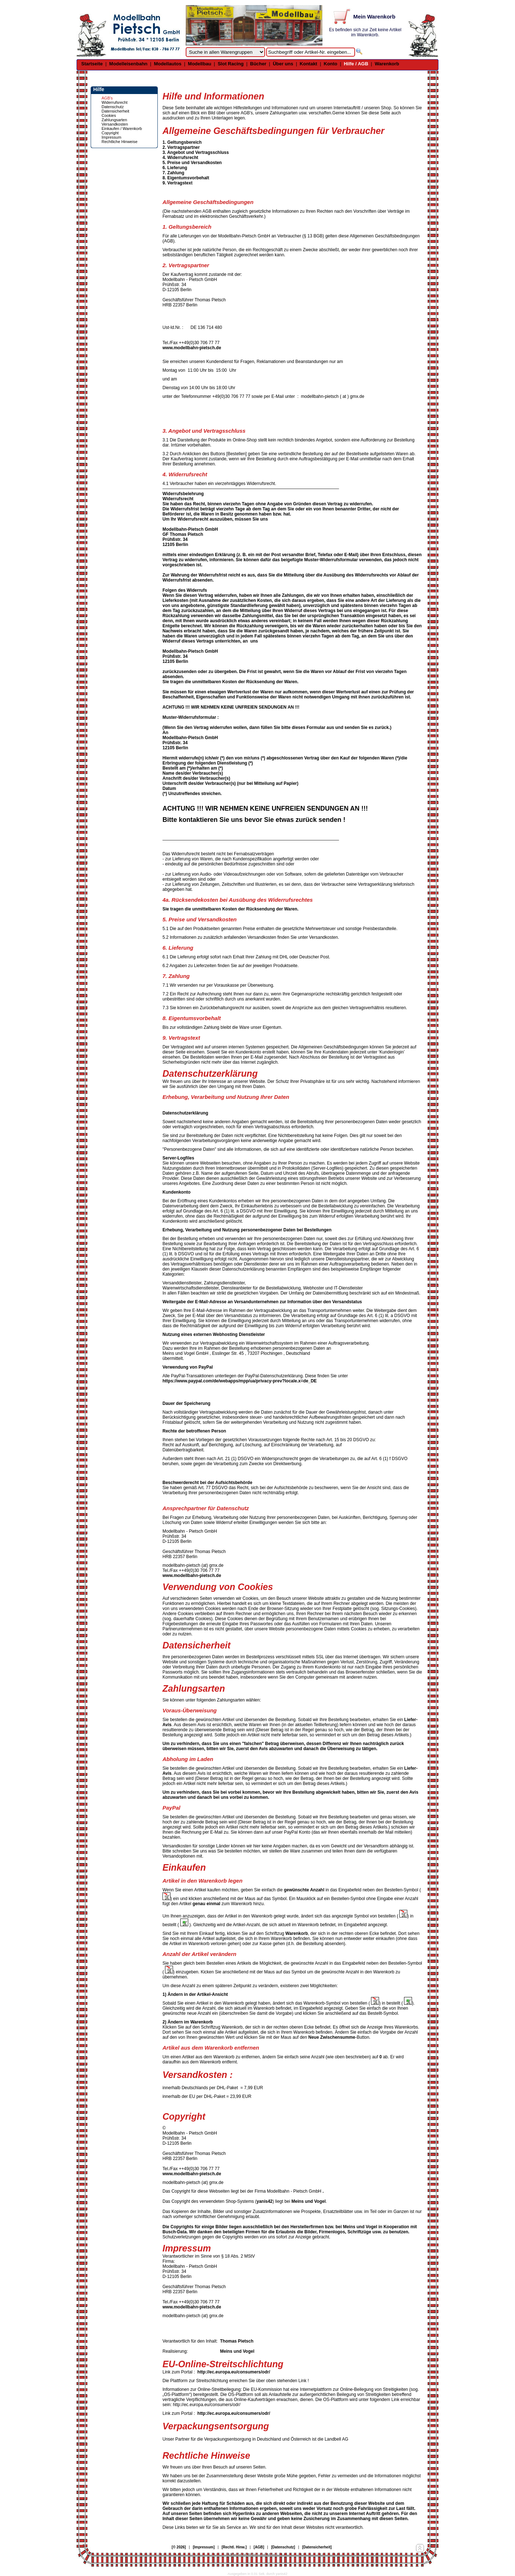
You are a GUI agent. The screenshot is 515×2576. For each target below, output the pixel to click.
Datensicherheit (115, 111)
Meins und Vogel (309, 2201)
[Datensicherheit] (317, 2547)
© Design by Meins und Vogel (251, 2555)
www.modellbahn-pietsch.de (191, 347)
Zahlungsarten (114, 120)
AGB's (107, 98)
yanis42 (264, 2201)
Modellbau (199, 63)
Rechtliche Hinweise (119, 141)
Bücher (258, 63)
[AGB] (259, 2547)
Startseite (92, 63)
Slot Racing (231, 63)
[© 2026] (179, 2547)
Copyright (110, 133)
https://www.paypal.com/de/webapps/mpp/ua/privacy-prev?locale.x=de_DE (239, 1380)
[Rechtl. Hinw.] (234, 2547)
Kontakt (308, 63)
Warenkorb (387, 63)
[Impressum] (204, 2547)
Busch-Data (174, 2231)
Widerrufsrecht (115, 102)
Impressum (111, 137)
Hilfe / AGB (356, 63)
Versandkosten (115, 124)
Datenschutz (113, 107)
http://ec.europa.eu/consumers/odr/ (233, 2372)
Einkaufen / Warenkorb (122, 128)
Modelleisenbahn (128, 63)
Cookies (109, 115)
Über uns (283, 63)
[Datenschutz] (283, 2547)
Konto (331, 63)
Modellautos (167, 63)
